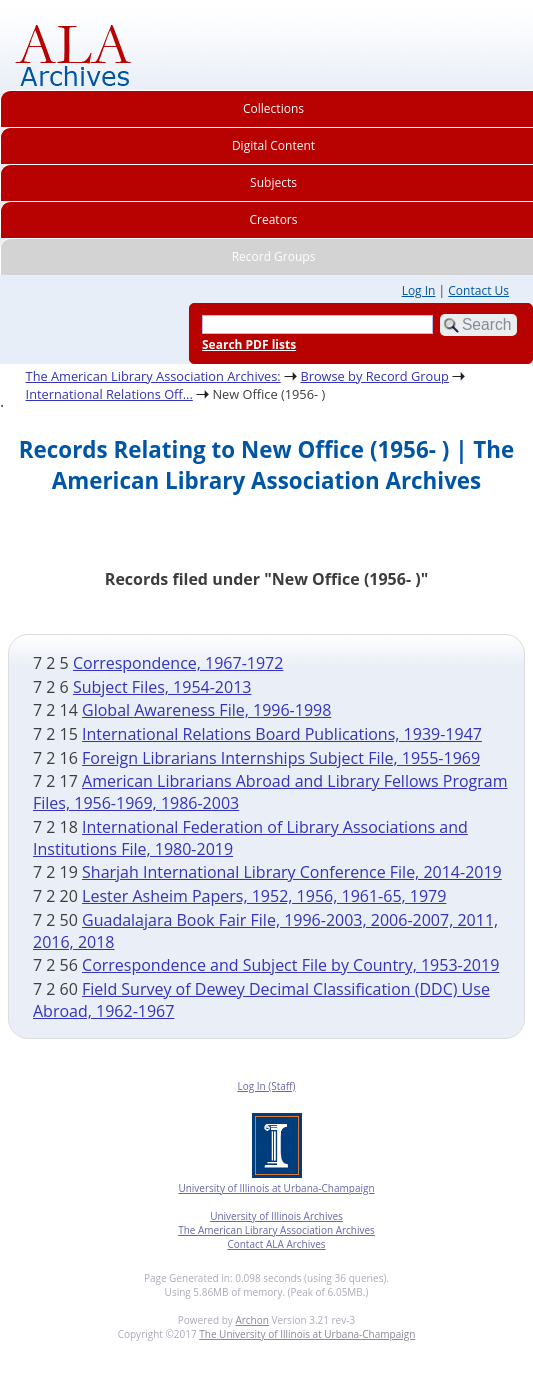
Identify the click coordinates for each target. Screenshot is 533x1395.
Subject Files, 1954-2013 (162, 687)
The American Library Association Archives (276, 1230)
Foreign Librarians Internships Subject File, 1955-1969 (281, 758)
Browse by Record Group (374, 376)
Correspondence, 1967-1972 (178, 663)
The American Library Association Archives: (153, 376)
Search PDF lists (249, 344)
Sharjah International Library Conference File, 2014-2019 (292, 872)
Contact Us (478, 290)
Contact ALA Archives (276, 1244)
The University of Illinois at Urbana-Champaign (307, 1334)
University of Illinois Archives (276, 1216)
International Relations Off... (109, 394)
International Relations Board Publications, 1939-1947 (282, 734)
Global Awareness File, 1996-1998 (206, 710)
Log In (419, 290)
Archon (251, 1320)
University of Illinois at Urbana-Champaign (276, 1188)
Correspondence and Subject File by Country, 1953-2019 (290, 965)
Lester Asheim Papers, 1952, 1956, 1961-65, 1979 (264, 896)
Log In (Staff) (266, 1086)
